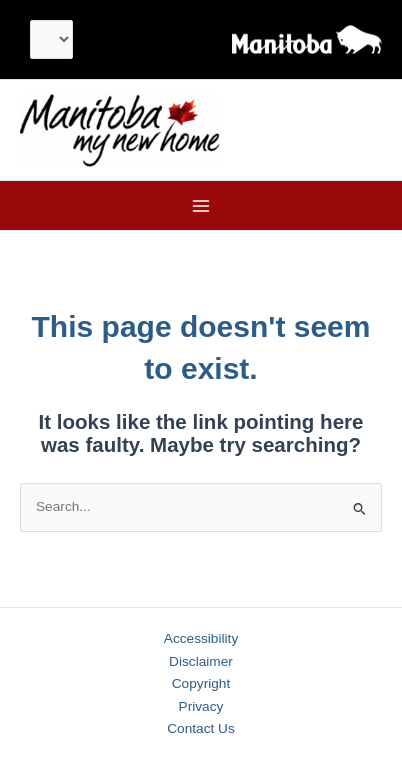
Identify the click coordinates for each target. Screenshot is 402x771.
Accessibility (201, 638)
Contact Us (201, 728)
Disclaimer (201, 661)
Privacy (201, 706)
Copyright (201, 683)
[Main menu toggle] (201, 205)
